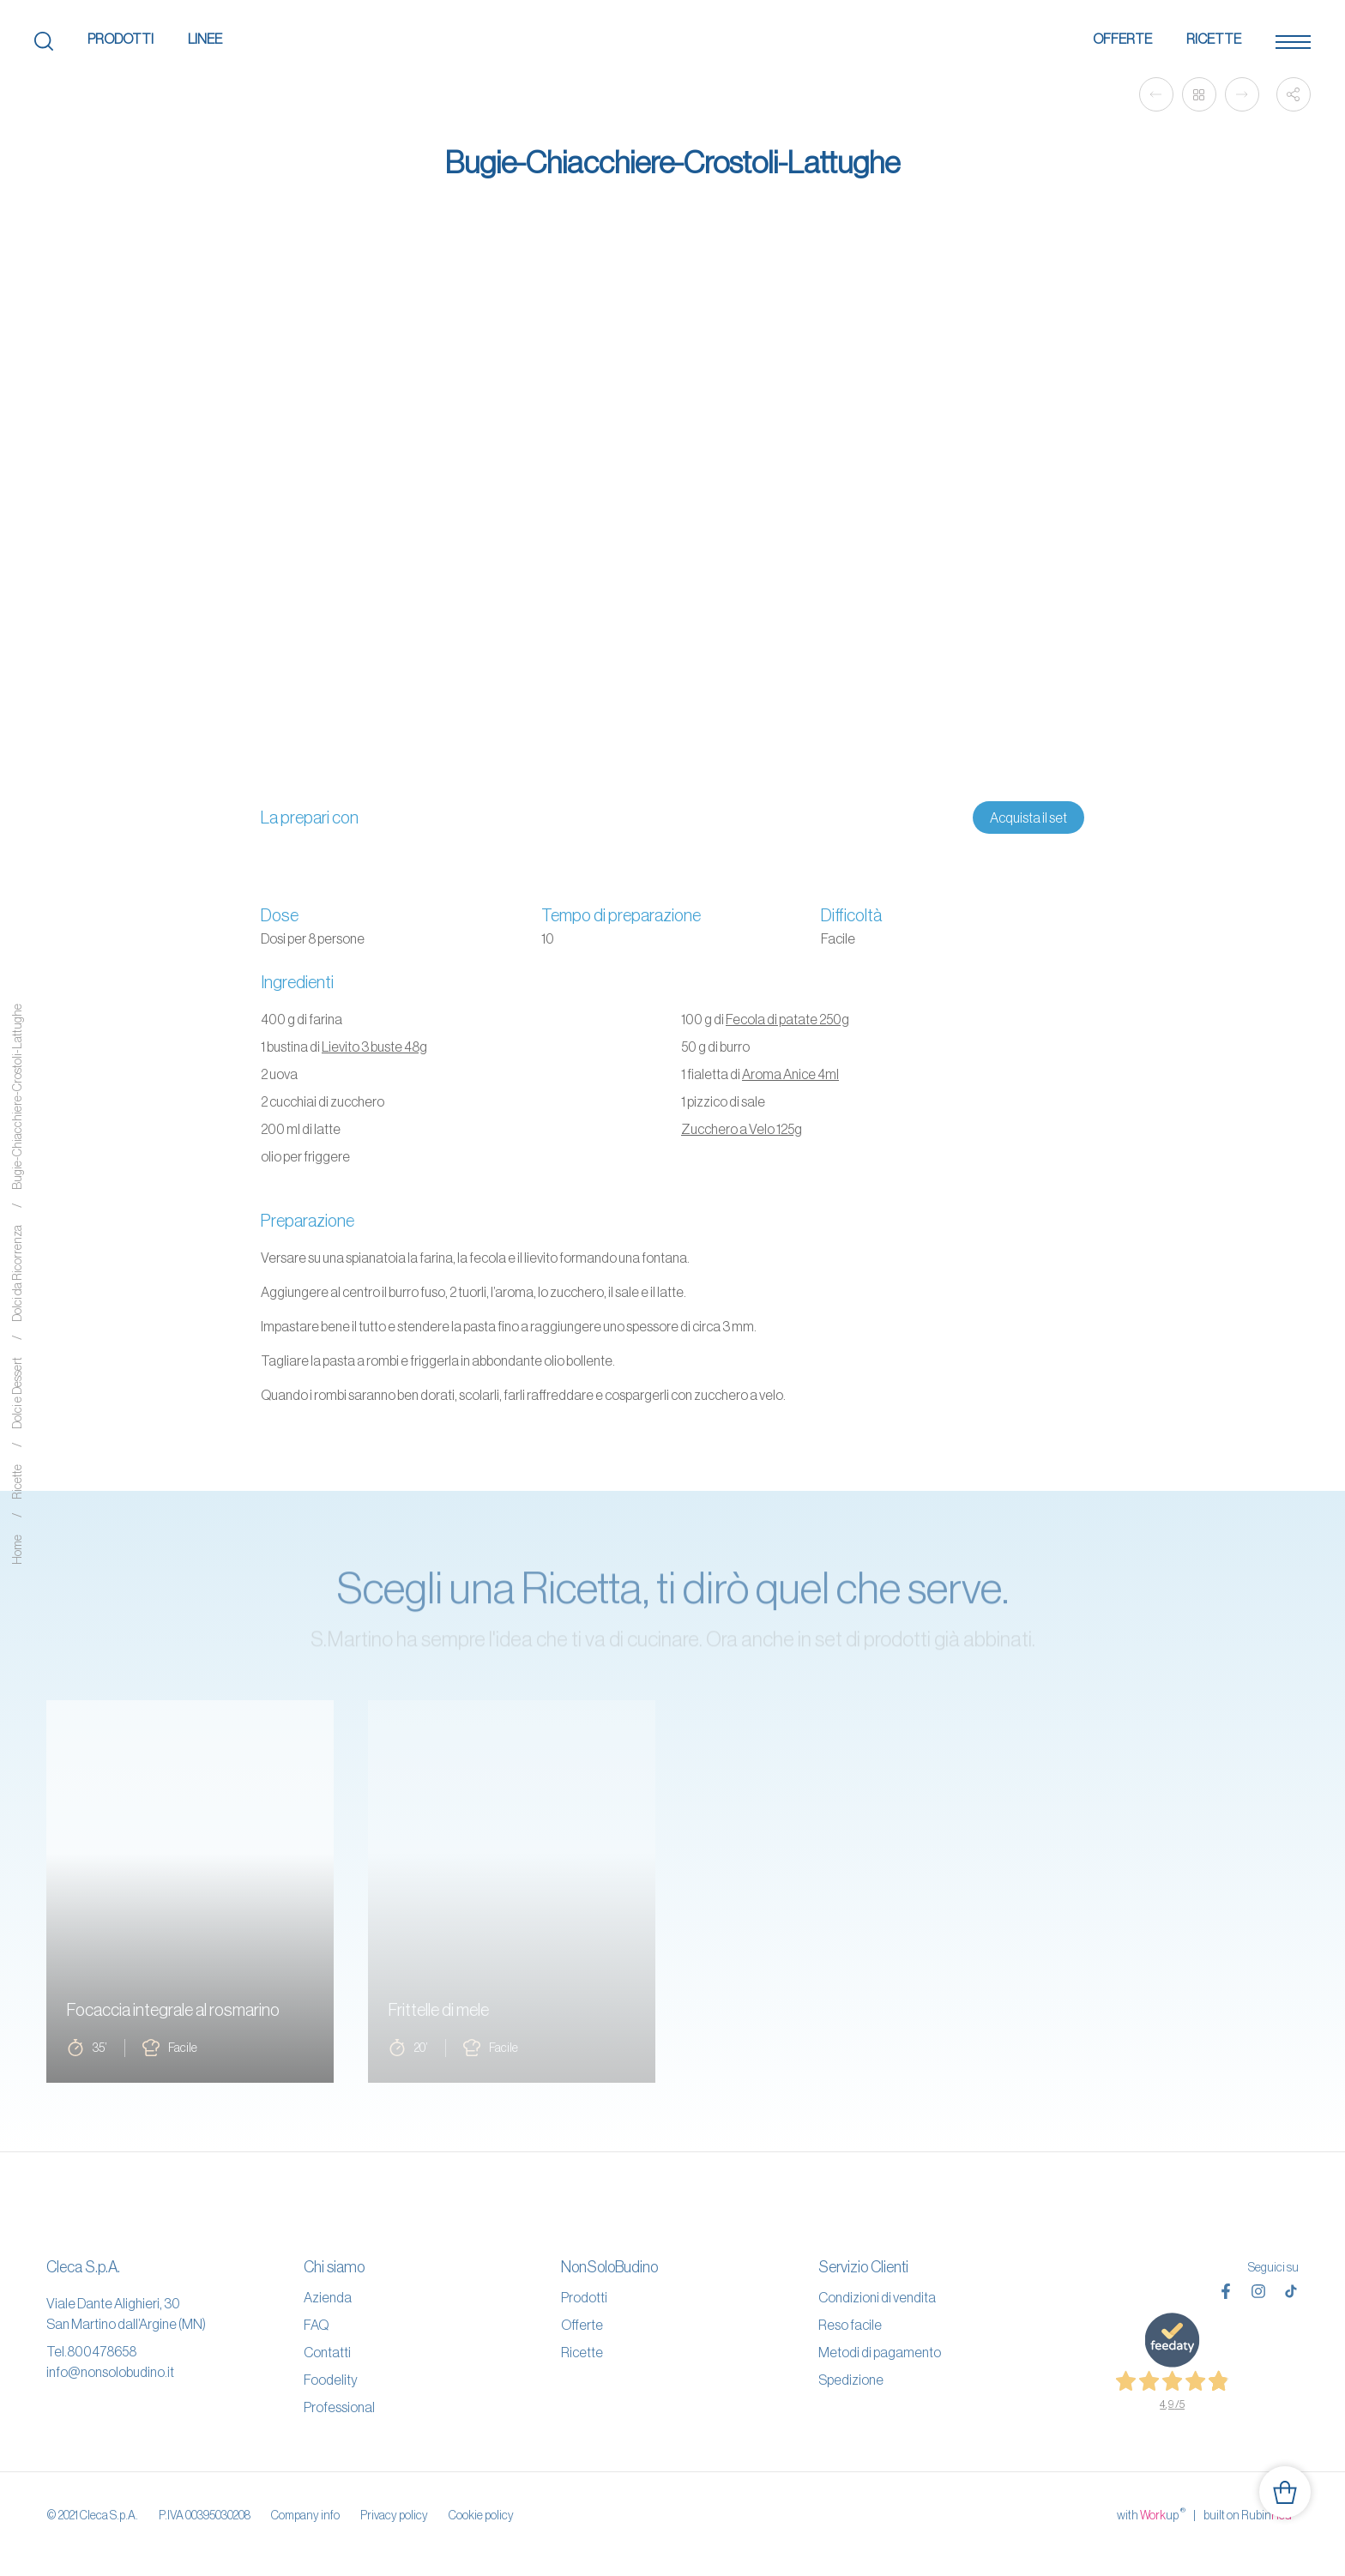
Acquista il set (1028, 817)
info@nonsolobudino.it (110, 2372)
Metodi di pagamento (879, 2352)
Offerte (1122, 38)
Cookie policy (481, 2515)
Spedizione (851, 2379)
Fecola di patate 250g (787, 1019)
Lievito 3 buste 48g (374, 1046)
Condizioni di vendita (877, 2297)
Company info (305, 2515)
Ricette (1213, 38)
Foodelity (331, 2379)
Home (17, 1550)
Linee (205, 38)
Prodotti (120, 38)
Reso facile (850, 2324)
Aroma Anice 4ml (790, 1074)
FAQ (316, 2324)
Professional (339, 2407)
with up (1151, 2514)
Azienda (328, 2297)
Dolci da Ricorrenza (17, 1274)
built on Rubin (1251, 2514)
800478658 (101, 2351)
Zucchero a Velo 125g (741, 1129)
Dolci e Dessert (17, 1394)
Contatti (327, 2352)
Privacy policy (394, 2515)
